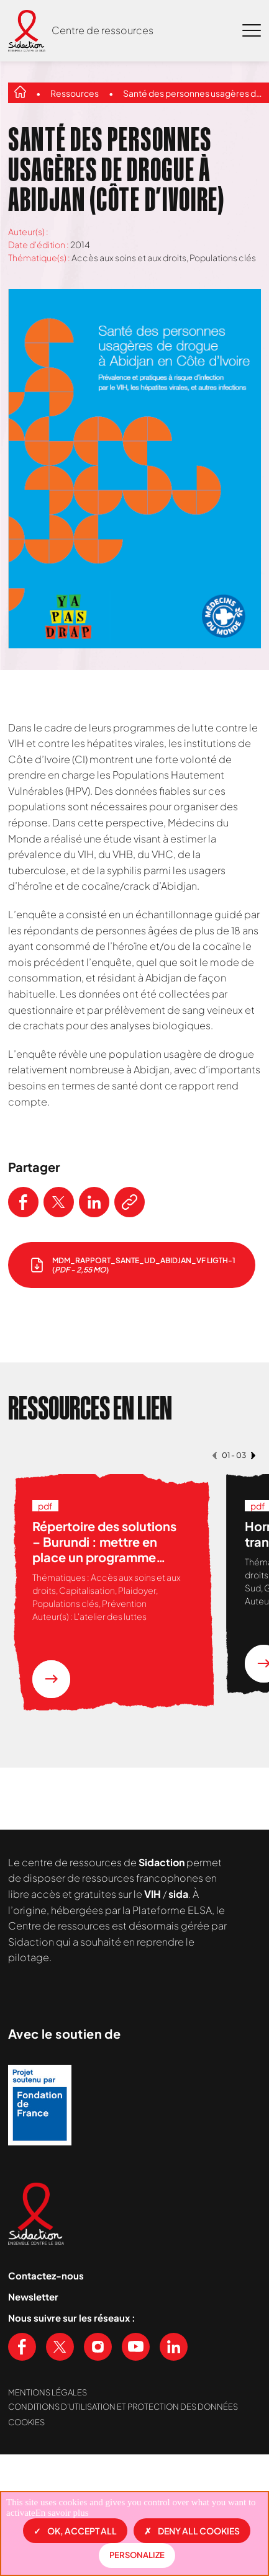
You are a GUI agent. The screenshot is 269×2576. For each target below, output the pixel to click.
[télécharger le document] (131, 1265)
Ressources (74, 93)
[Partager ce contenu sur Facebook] (23, 1202)
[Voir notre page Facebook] (22, 2434)
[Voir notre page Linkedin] (174, 2434)
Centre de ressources (102, 30)
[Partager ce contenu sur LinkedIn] (94, 1202)
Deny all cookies (192, 2530)
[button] (214, 1455)
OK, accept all (75, 2530)
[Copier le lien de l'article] (129, 1202)
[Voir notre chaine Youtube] (136, 2434)
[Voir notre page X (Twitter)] (60, 2434)
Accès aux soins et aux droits (128, 257)
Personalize (137, 2555)
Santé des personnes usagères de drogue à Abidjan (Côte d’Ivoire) (193, 93)
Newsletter (33, 2383)
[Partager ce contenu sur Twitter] (58, 1202)
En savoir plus (62, 2513)
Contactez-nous (46, 2362)
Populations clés (222, 257)
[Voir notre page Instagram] (98, 2434)
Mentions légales (47, 2479)
